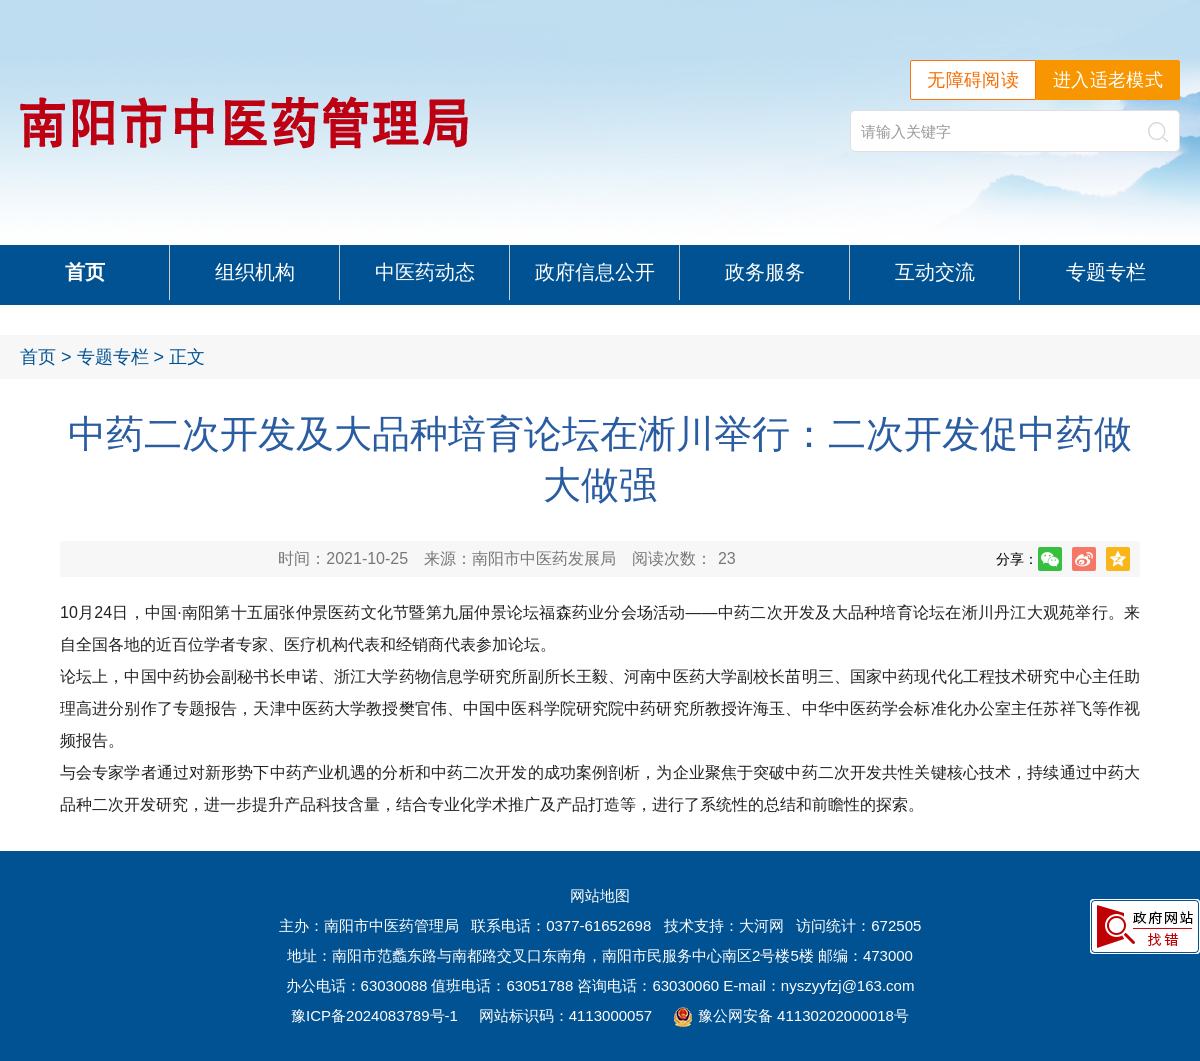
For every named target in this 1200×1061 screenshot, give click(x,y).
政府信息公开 (595, 272)
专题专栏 (1115, 272)
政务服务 (765, 272)
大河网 (761, 925)
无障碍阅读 (973, 80)
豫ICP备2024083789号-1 (374, 1015)
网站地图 (600, 895)
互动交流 (935, 272)
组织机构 (255, 272)
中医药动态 (425, 272)
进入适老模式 (1108, 80)
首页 (85, 272)
